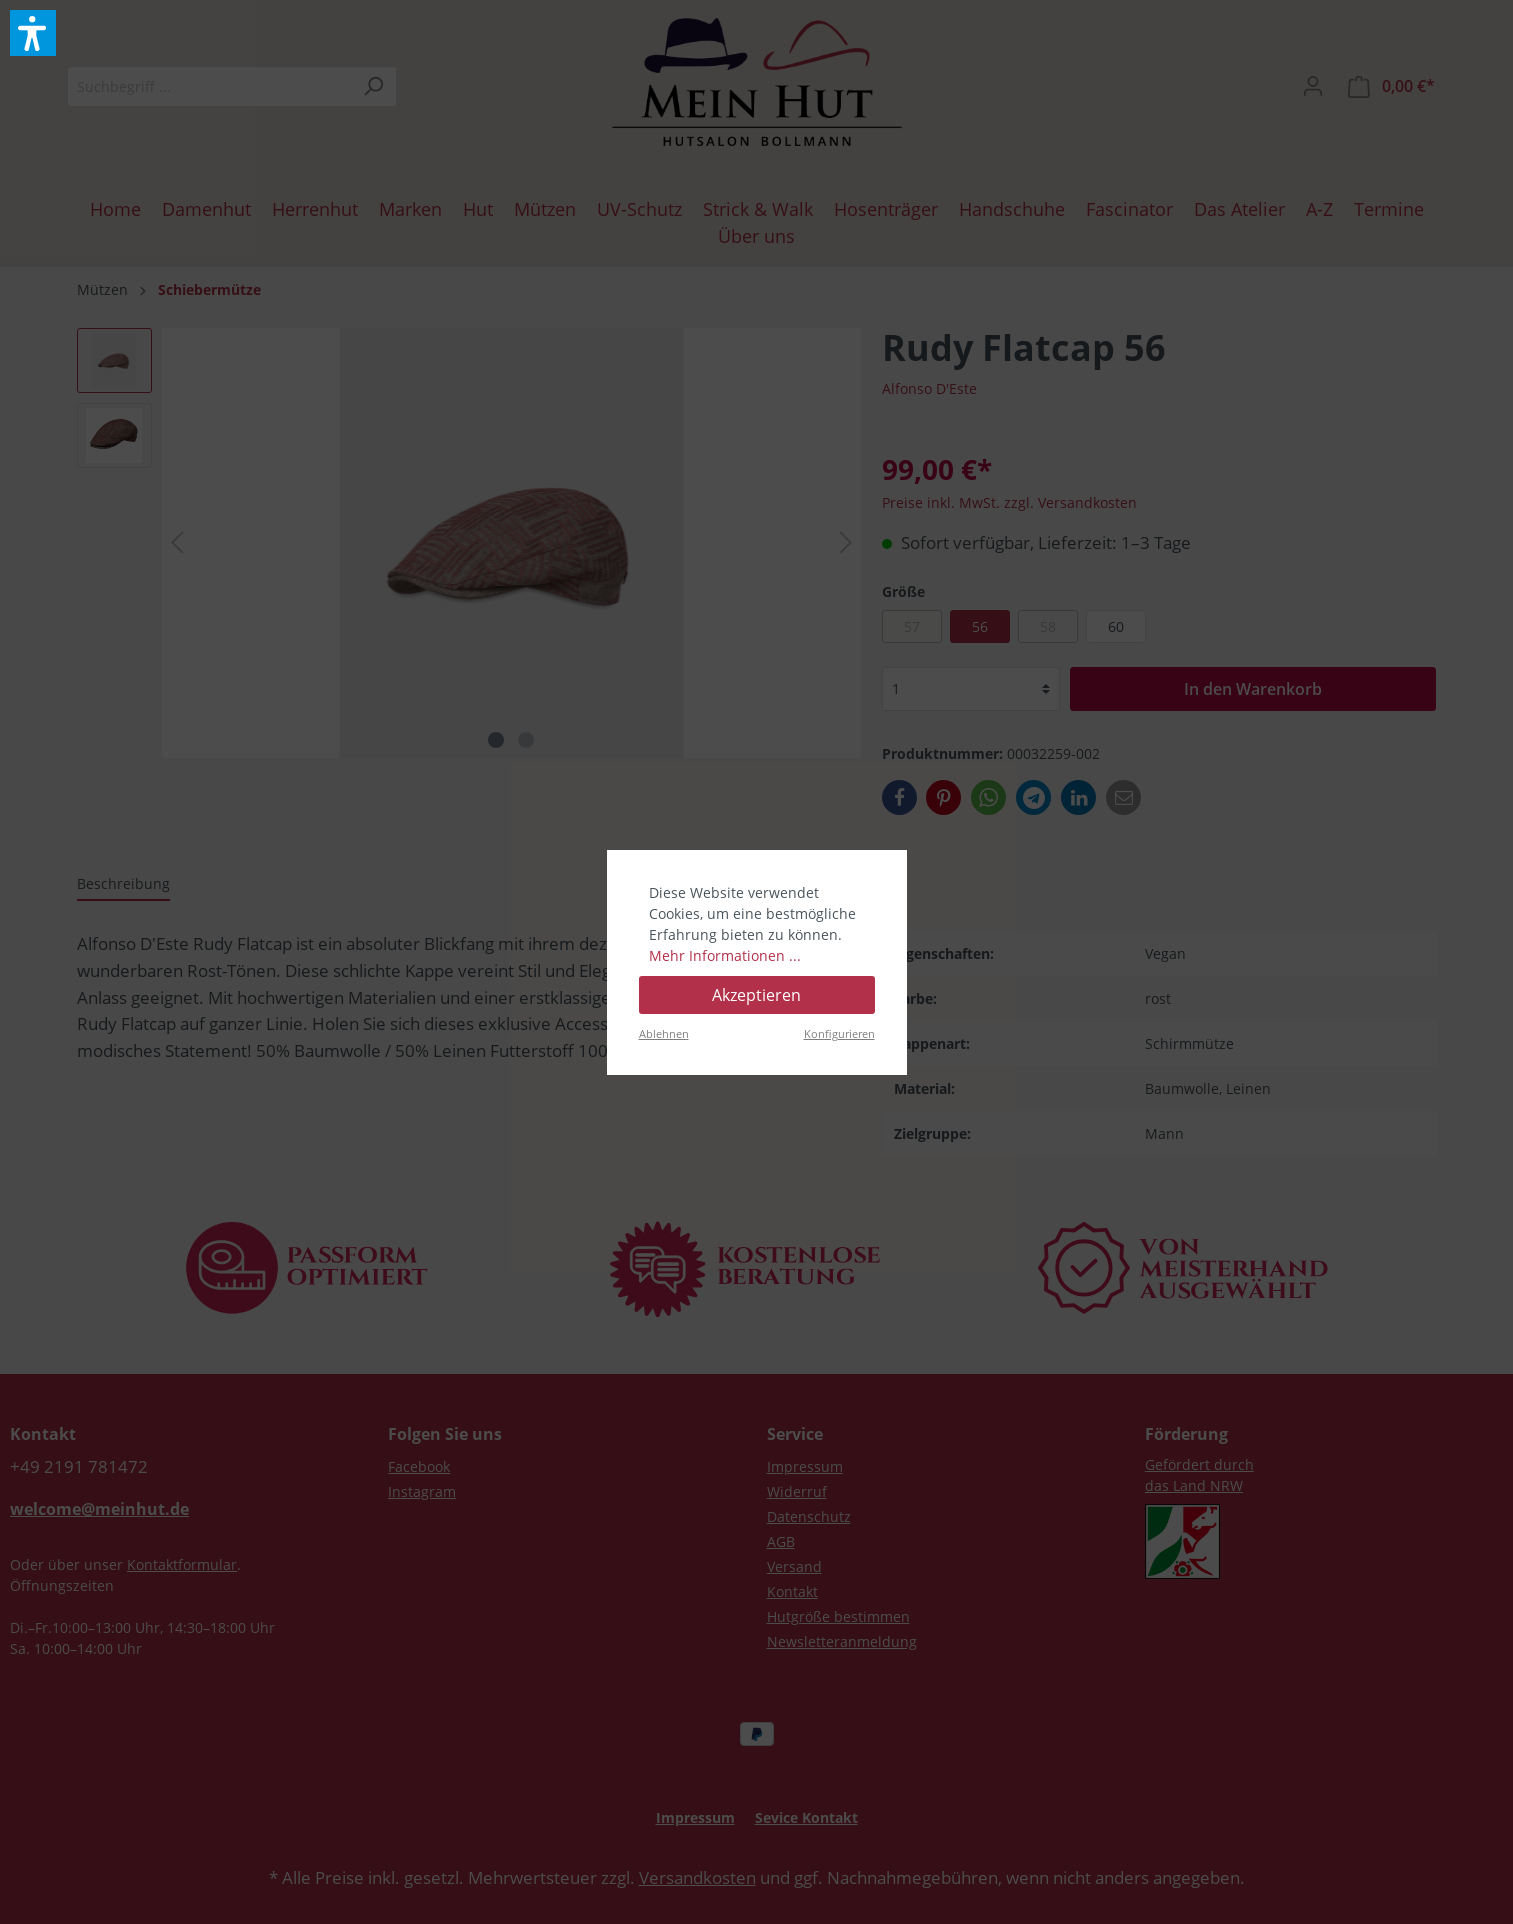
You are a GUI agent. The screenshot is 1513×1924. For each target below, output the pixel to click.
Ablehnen (664, 1033)
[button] (33, 33)
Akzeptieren (756, 995)
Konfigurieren (839, 1033)
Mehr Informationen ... (725, 955)
